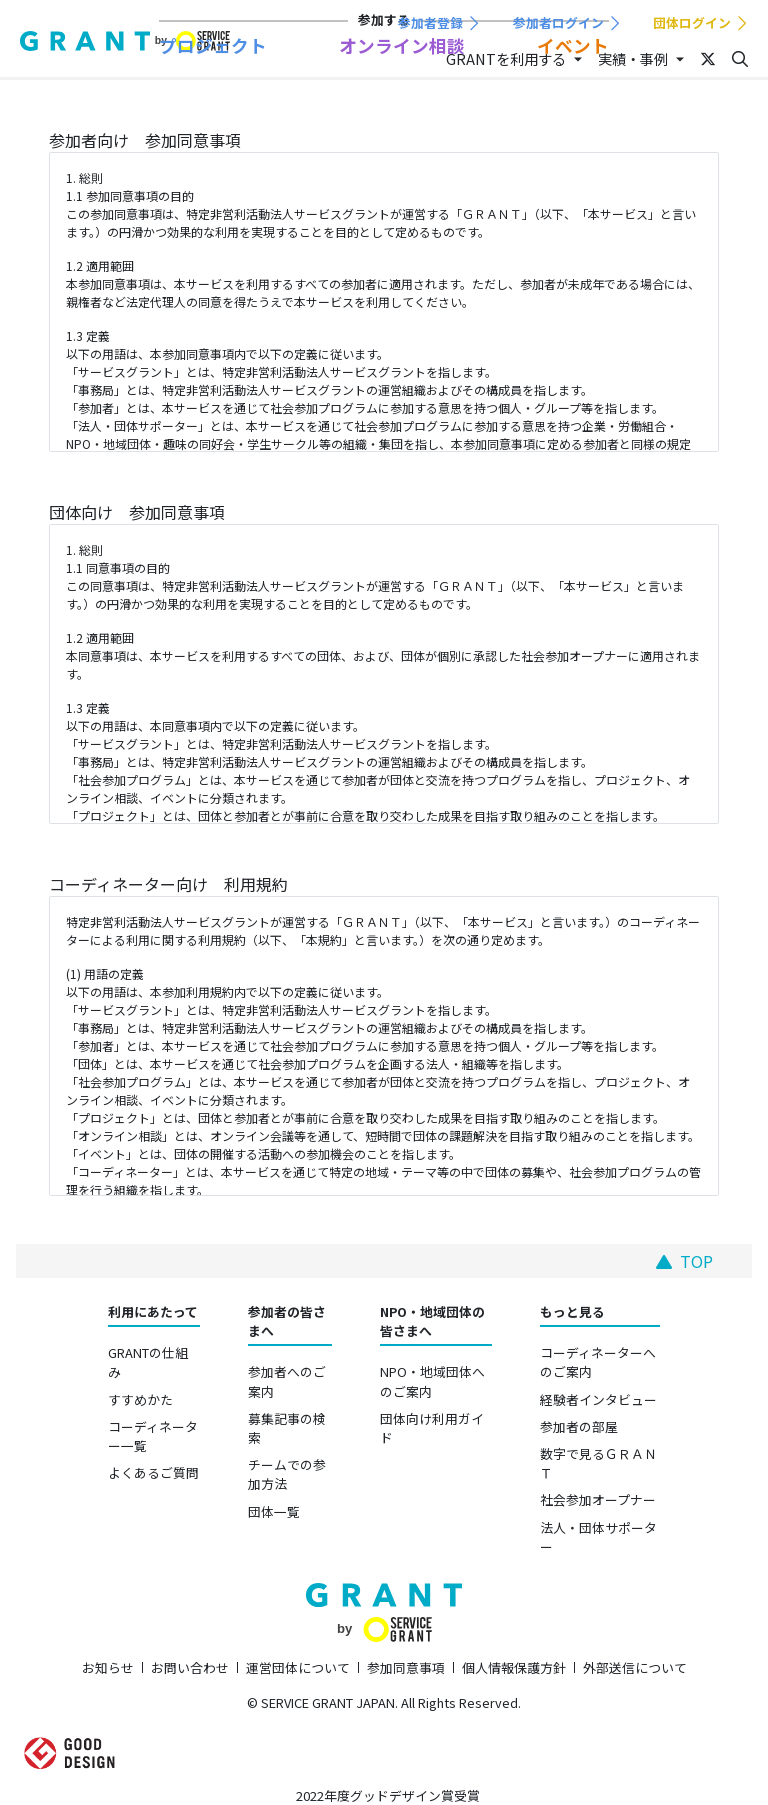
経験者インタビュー (598, 1399)
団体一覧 (274, 1511)
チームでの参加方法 (287, 1474)
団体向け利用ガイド (432, 1428)
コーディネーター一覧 (153, 1436)
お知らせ (108, 1667)
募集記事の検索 (287, 1428)
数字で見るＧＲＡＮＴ (598, 1463)
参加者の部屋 (579, 1426)
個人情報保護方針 (514, 1667)
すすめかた (140, 1399)
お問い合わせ (190, 1667)
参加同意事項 (406, 1667)
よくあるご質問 (153, 1472)
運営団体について (298, 1667)
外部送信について (635, 1667)
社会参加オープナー (598, 1499)
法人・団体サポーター (598, 1537)
